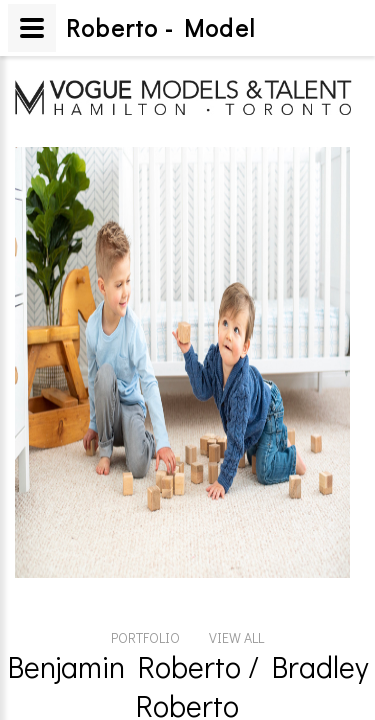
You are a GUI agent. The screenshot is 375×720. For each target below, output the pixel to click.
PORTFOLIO (145, 525)
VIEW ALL (236, 525)
